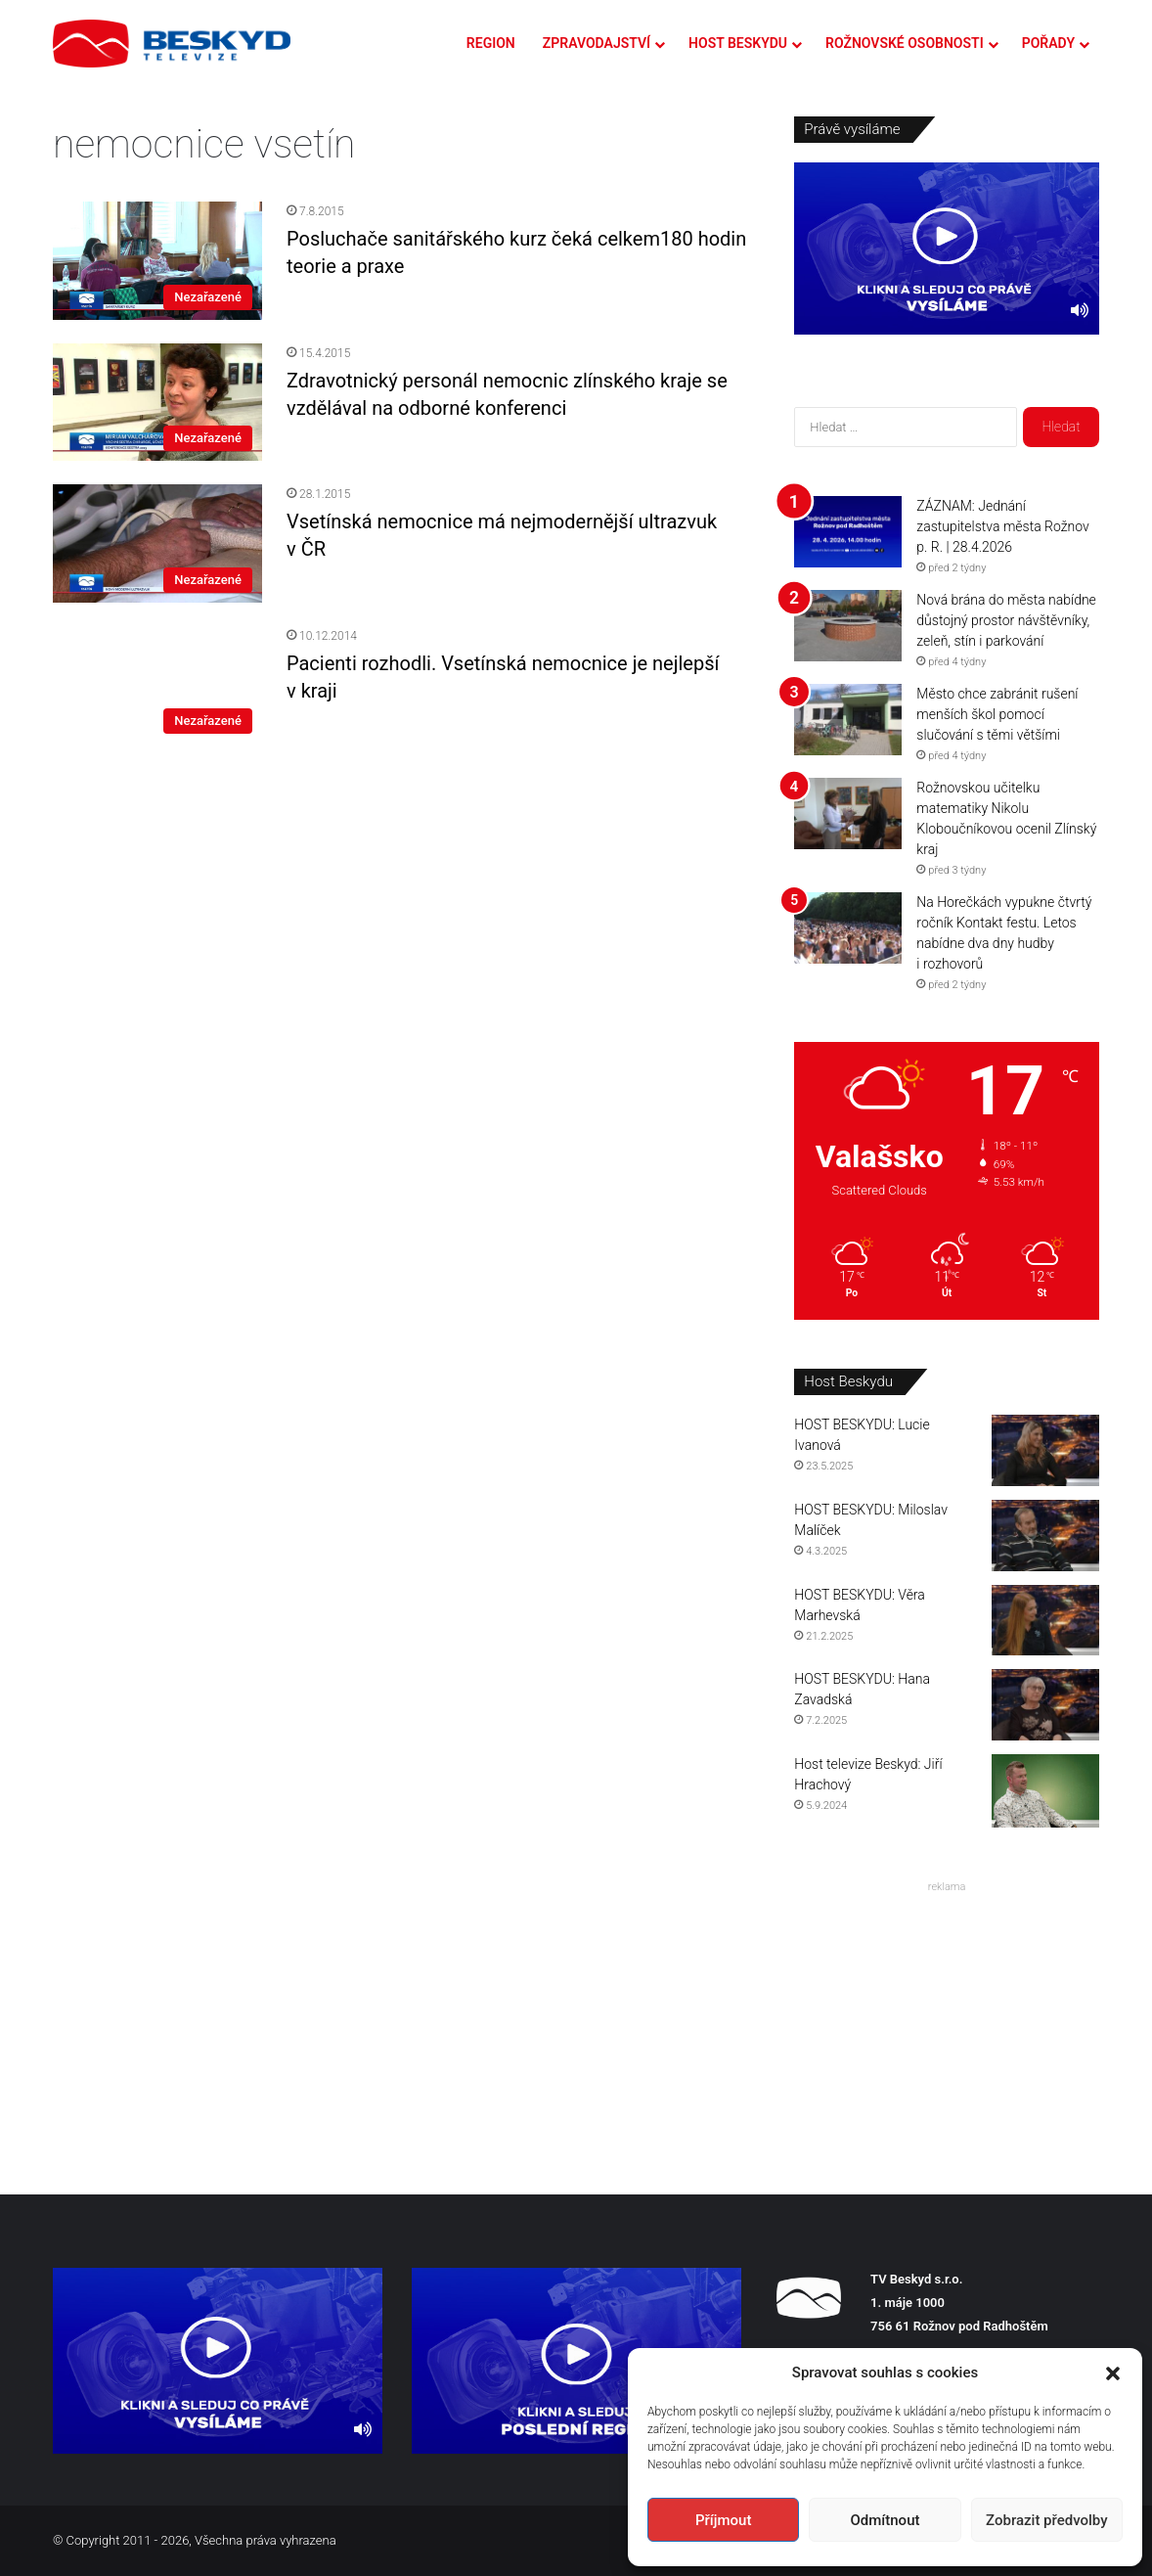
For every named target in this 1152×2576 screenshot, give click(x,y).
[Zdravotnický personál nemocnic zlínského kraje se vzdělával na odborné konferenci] (157, 402)
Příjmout (723, 2520)
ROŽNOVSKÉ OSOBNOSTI (904, 43)
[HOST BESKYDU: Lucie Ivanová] (1045, 1450)
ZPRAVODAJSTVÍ (596, 43)
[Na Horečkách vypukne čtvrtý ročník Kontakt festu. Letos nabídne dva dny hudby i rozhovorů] (848, 928)
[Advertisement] (946, 2022)
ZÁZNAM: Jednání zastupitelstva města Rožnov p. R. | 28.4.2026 (1002, 526)
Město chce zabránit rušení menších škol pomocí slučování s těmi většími (997, 714)
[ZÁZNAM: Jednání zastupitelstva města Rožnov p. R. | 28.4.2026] (848, 531)
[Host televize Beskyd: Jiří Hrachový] (1045, 1791)
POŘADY (1048, 43)
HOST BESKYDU (737, 43)
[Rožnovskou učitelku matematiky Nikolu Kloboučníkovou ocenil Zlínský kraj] (848, 813)
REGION (490, 43)
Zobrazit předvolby (1047, 2520)
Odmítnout (885, 2520)
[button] (1113, 2373)
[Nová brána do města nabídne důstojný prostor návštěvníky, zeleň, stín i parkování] (848, 625)
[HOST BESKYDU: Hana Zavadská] (1045, 1704)
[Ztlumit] (1079, 310)
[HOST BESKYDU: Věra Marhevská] (1045, 1620)
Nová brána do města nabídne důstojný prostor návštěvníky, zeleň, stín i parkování (1006, 620)
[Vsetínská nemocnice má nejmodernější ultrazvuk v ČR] (157, 543)
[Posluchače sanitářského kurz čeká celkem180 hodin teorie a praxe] (157, 260)
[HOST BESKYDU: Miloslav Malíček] (1045, 1535)
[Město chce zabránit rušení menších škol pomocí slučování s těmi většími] (848, 719)
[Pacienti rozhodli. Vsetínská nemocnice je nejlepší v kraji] (157, 685)
